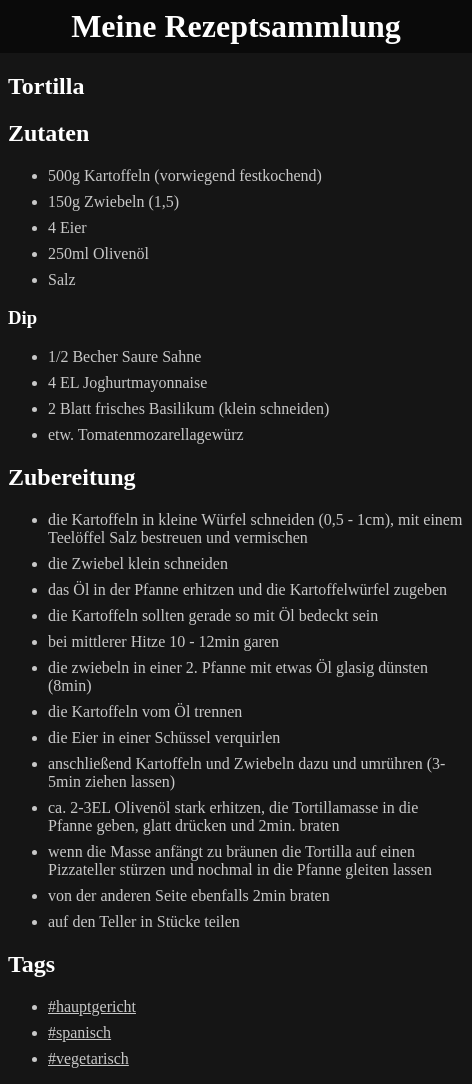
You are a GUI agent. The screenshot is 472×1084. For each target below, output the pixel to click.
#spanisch (79, 1032)
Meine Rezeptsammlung (236, 26)
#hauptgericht (92, 1006)
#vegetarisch (88, 1058)
